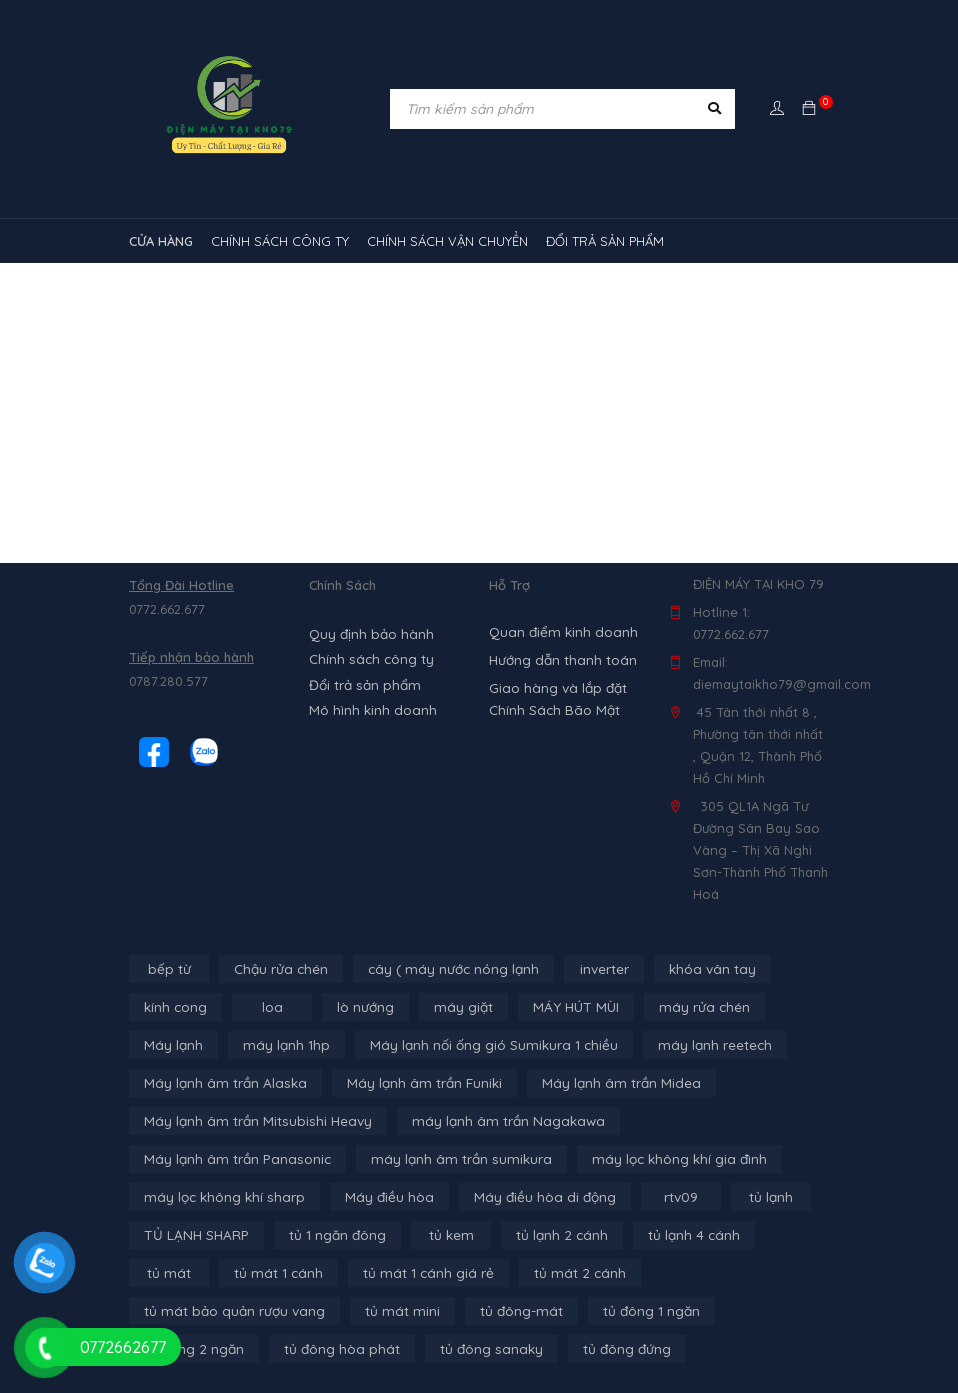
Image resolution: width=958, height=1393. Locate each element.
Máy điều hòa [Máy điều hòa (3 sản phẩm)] (186, 1197)
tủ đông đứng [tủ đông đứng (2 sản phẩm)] (187, 1349)
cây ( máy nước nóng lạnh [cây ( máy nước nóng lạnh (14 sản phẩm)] (446, 969)
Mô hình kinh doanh (369, 705)
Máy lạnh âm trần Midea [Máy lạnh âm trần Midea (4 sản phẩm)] (601, 1083)
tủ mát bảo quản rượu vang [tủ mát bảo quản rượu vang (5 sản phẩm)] (518, 1273)
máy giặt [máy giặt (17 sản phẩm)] (460, 1007)
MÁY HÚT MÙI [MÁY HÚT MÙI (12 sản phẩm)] (568, 1007)
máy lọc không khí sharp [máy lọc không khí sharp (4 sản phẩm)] (638, 1159)
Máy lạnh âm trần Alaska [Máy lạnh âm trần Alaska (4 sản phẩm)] (220, 1083)
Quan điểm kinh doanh (559, 632)
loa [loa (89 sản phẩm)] (271, 1007)
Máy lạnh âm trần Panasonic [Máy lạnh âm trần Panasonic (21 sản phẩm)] (709, 1121)
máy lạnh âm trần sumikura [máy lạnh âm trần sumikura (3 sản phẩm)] (229, 1159)
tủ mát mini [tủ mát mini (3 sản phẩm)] (679, 1273)
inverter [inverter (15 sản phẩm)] (594, 969)
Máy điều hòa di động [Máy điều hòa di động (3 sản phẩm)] (336, 1197)
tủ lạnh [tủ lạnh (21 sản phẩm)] (559, 1197)
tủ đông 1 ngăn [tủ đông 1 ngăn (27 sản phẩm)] (311, 1311)
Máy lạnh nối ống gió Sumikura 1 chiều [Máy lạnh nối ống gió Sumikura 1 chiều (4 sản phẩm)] (481, 1045)
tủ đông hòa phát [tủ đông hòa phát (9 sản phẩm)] (592, 1311)
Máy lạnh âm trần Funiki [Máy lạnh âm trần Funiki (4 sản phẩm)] (411, 1083)
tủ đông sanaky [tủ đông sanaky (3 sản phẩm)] (736, 1311)
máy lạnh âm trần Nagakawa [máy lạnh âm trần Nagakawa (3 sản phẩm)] (490, 1121)
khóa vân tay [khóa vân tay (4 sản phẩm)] (700, 969)
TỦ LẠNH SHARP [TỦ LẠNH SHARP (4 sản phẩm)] (673, 1197)
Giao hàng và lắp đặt (555, 688)
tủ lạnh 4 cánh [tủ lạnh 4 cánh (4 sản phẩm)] (540, 1235)
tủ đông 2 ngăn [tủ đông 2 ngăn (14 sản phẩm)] (448, 1311)
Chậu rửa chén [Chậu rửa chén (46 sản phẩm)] (279, 969)
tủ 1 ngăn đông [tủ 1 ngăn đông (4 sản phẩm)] (192, 1235)
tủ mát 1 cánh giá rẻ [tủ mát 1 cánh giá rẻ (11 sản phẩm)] (205, 1273)
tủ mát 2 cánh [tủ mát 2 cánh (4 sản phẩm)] (349, 1273)
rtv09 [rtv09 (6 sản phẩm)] (469, 1197)
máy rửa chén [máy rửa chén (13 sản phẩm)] (691, 1007)
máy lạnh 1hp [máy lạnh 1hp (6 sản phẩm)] (280, 1045)
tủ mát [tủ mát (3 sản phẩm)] (649, 1235)
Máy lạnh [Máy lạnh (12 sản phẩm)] (172, 1045)
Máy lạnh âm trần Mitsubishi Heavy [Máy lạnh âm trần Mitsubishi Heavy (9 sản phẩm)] (252, 1121)
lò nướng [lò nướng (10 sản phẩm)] (364, 1007)
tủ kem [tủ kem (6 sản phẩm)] (305, 1235)
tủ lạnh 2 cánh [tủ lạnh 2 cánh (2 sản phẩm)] (413, 1235)
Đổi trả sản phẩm (362, 681)
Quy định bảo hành (369, 633)
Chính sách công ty (369, 657)
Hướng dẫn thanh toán (560, 660)
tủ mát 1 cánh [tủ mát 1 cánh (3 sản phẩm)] (755, 1235)
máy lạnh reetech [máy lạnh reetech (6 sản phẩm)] (695, 1045)
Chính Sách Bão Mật (551, 710)
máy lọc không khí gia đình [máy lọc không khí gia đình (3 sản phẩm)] (438, 1159)
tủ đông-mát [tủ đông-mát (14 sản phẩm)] (183, 1311)
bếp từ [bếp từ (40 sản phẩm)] (169, 969)
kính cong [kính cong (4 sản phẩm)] (175, 1007)
